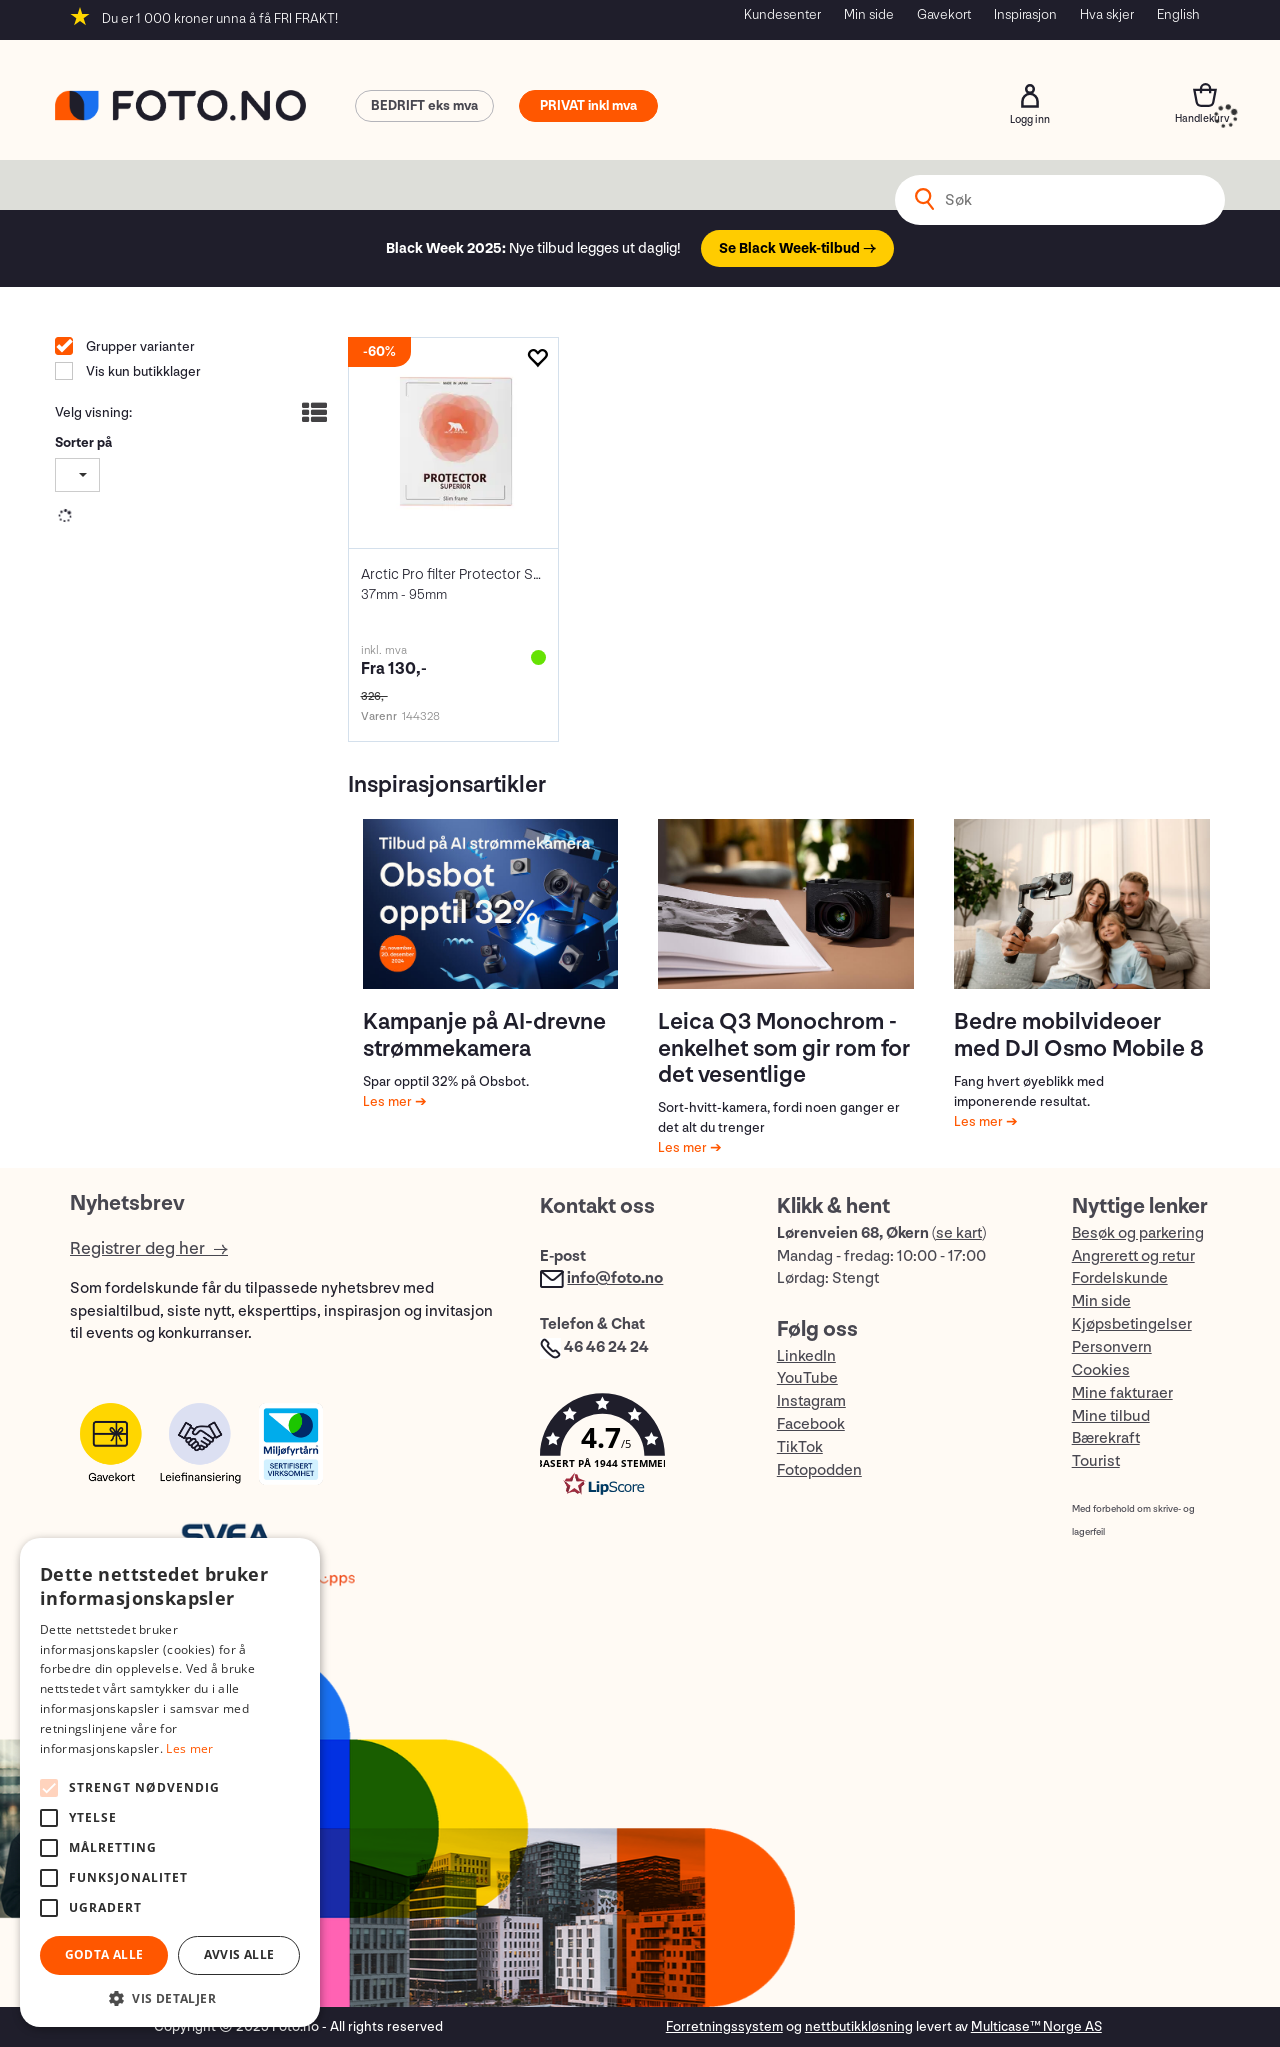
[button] (638, 1449)
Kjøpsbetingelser (1132, 1324)
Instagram (811, 1401)
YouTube (807, 1378)
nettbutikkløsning (859, 2026)
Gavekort (944, 14)
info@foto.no (615, 1278)
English (1178, 14)
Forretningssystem (724, 2026)
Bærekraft (1106, 1438)
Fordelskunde (1120, 1278)
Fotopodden (819, 1470)
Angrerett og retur (1133, 1256)
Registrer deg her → (149, 1248)
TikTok (800, 1447)
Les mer (389, 1101)
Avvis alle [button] (239, 1954)
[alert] (170, 1782)
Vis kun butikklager (142, 371)
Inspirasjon (1025, 14)
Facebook (811, 1424)
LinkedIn (806, 1356)
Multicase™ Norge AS (1036, 2026)
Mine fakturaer (1122, 1393)
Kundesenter (782, 14)
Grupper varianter (139, 346)
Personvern (1112, 1347)
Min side (869, 14)
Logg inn (1030, 96)
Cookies (1101, 1370)
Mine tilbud (1111, 1416)
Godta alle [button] (104, 1954)
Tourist (1096, 1461)
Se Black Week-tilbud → (797, 248)
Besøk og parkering (1138, 1233)
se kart (959, 1233)
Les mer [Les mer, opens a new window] (189, 1748)
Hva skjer (1107, 14)
